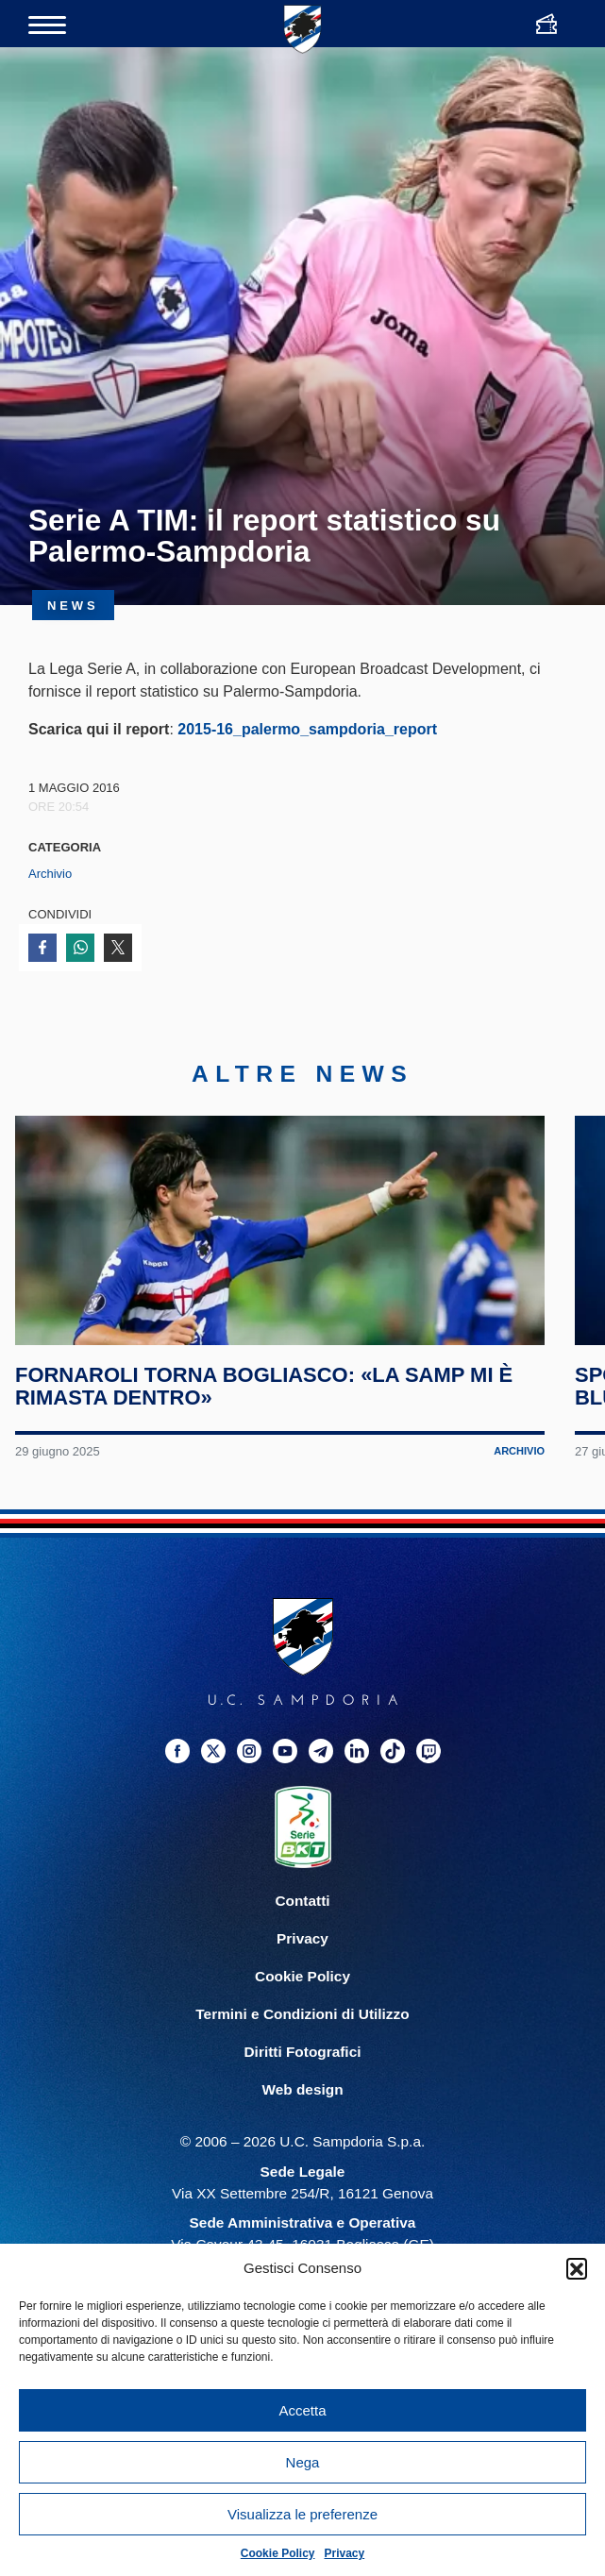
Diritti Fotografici (302, 2101)
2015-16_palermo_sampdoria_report (307, 729)
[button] (576, 2268)
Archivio (50, 874)
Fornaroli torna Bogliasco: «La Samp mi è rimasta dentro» (268, 1434)
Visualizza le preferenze (302, 2514)
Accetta (302, 2410)
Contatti (302, 1950)
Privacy (345, 2553)
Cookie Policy (278, 2553)
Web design (302, 2139)
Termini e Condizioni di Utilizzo (302, 2063)
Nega (303, 2462)
